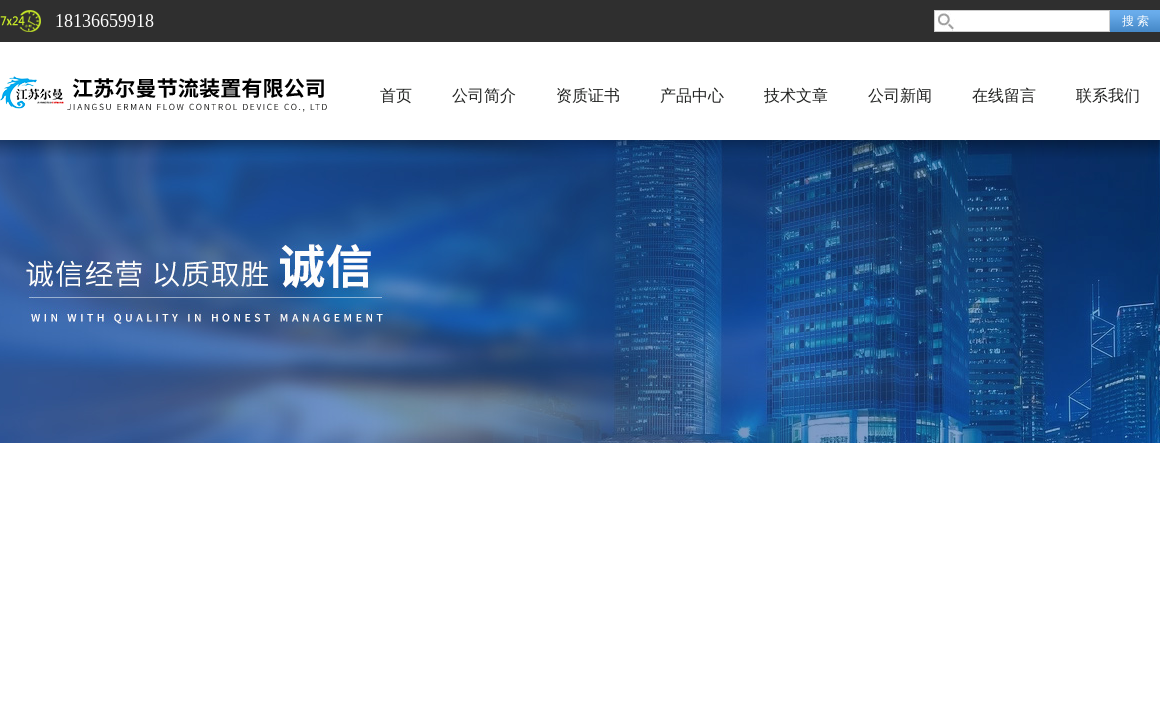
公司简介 (484, 95)
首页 (396, 95)
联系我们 (1108, 95)
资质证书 (588, 95)
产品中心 (692, 95)
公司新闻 (900, 95)
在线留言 (1004, 95)
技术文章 (796, 95)
